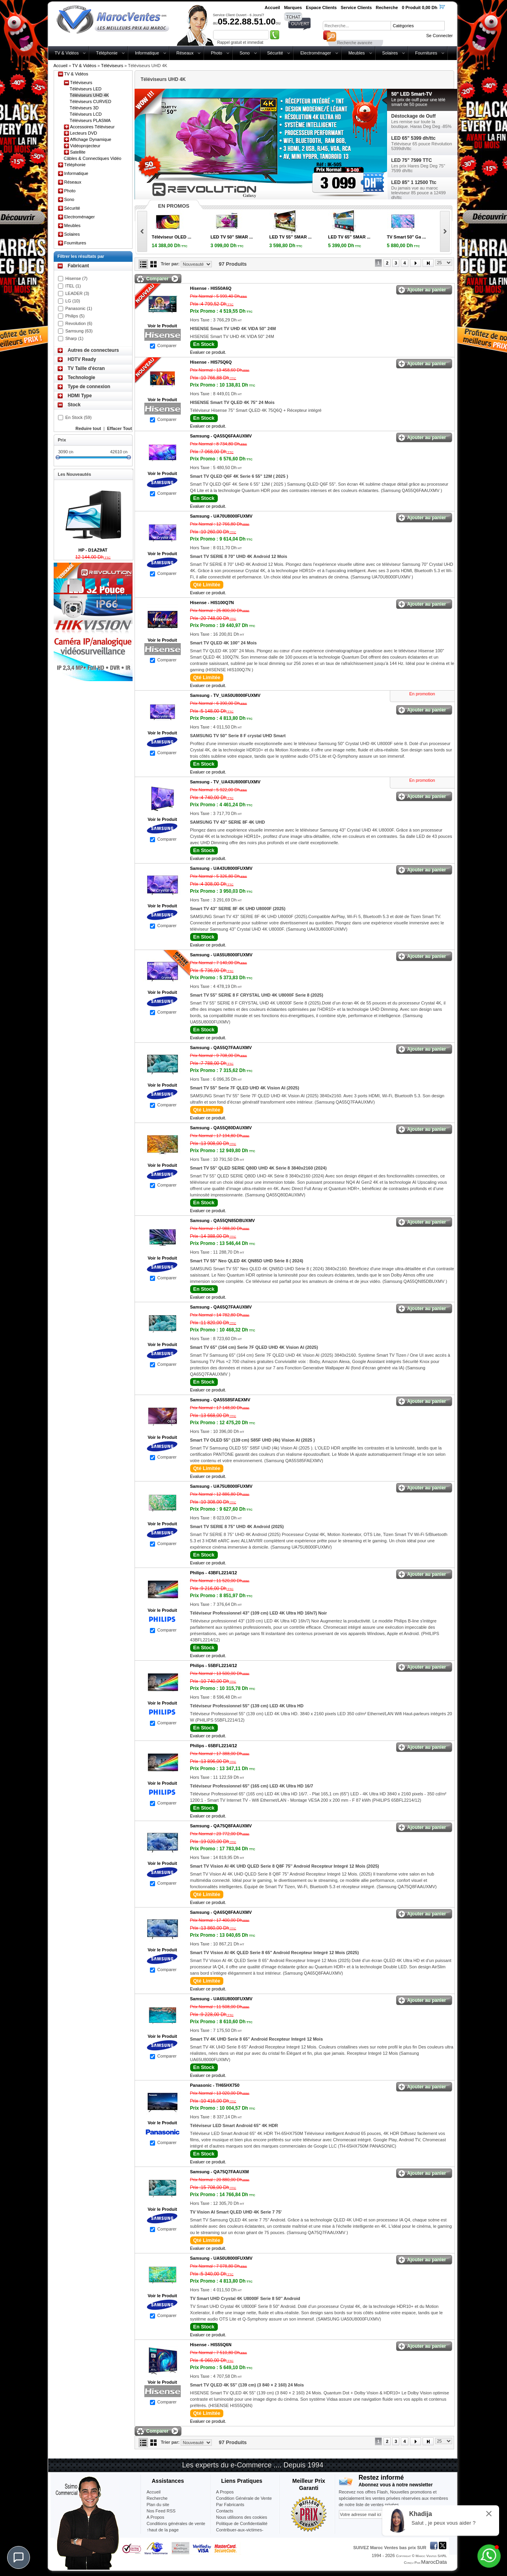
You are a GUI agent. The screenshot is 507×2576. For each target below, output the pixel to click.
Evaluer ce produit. (208, 352)
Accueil (60, 65)
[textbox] (357, 25)
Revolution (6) (78, 323)
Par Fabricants (230, 2504)
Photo (216, 53)
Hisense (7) (76, 278)
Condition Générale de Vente (244, 2498)
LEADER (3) (77, 293)
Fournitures (426, 53)
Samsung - (221, 436)
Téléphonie (106, 53)
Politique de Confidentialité (242, 2523)
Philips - (213, 1572)
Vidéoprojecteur (85, 145)
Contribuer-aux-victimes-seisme (240, 2532)
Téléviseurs (112, 65)
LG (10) (72, 301)
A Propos (225, 2492)
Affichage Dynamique (90, 139)
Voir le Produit (162, 325)
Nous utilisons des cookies (242, 2517)
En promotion (422, 693)
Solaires (390, 53)
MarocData (434, 2562)
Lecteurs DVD (83, 133)
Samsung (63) (79, 331)
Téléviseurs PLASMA (90, 120)
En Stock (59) (78, 417)
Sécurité (275, 53)
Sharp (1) (74, 338)
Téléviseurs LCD (86, 114)
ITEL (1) (73, 286)
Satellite (78, 152)
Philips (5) (75, 316)
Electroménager (315, 53)
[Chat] (18, 2557)
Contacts (224, 2510)
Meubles (356, 53)
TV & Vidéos (67, 53)
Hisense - (211, 288)
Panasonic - (214, 2085)
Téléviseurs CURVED (91, 101)
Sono (244, 53)
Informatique (147, 53)
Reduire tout (88, 428)
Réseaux (184, 53)
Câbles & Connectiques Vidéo (93, 158)
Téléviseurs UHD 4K (89, 95)
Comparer (167, 345)
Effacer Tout (119, 428)
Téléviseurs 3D (84, 107)
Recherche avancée (354, 43)
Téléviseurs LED (86, 88)
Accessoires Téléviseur (92, 126)
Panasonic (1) (78, 308)
